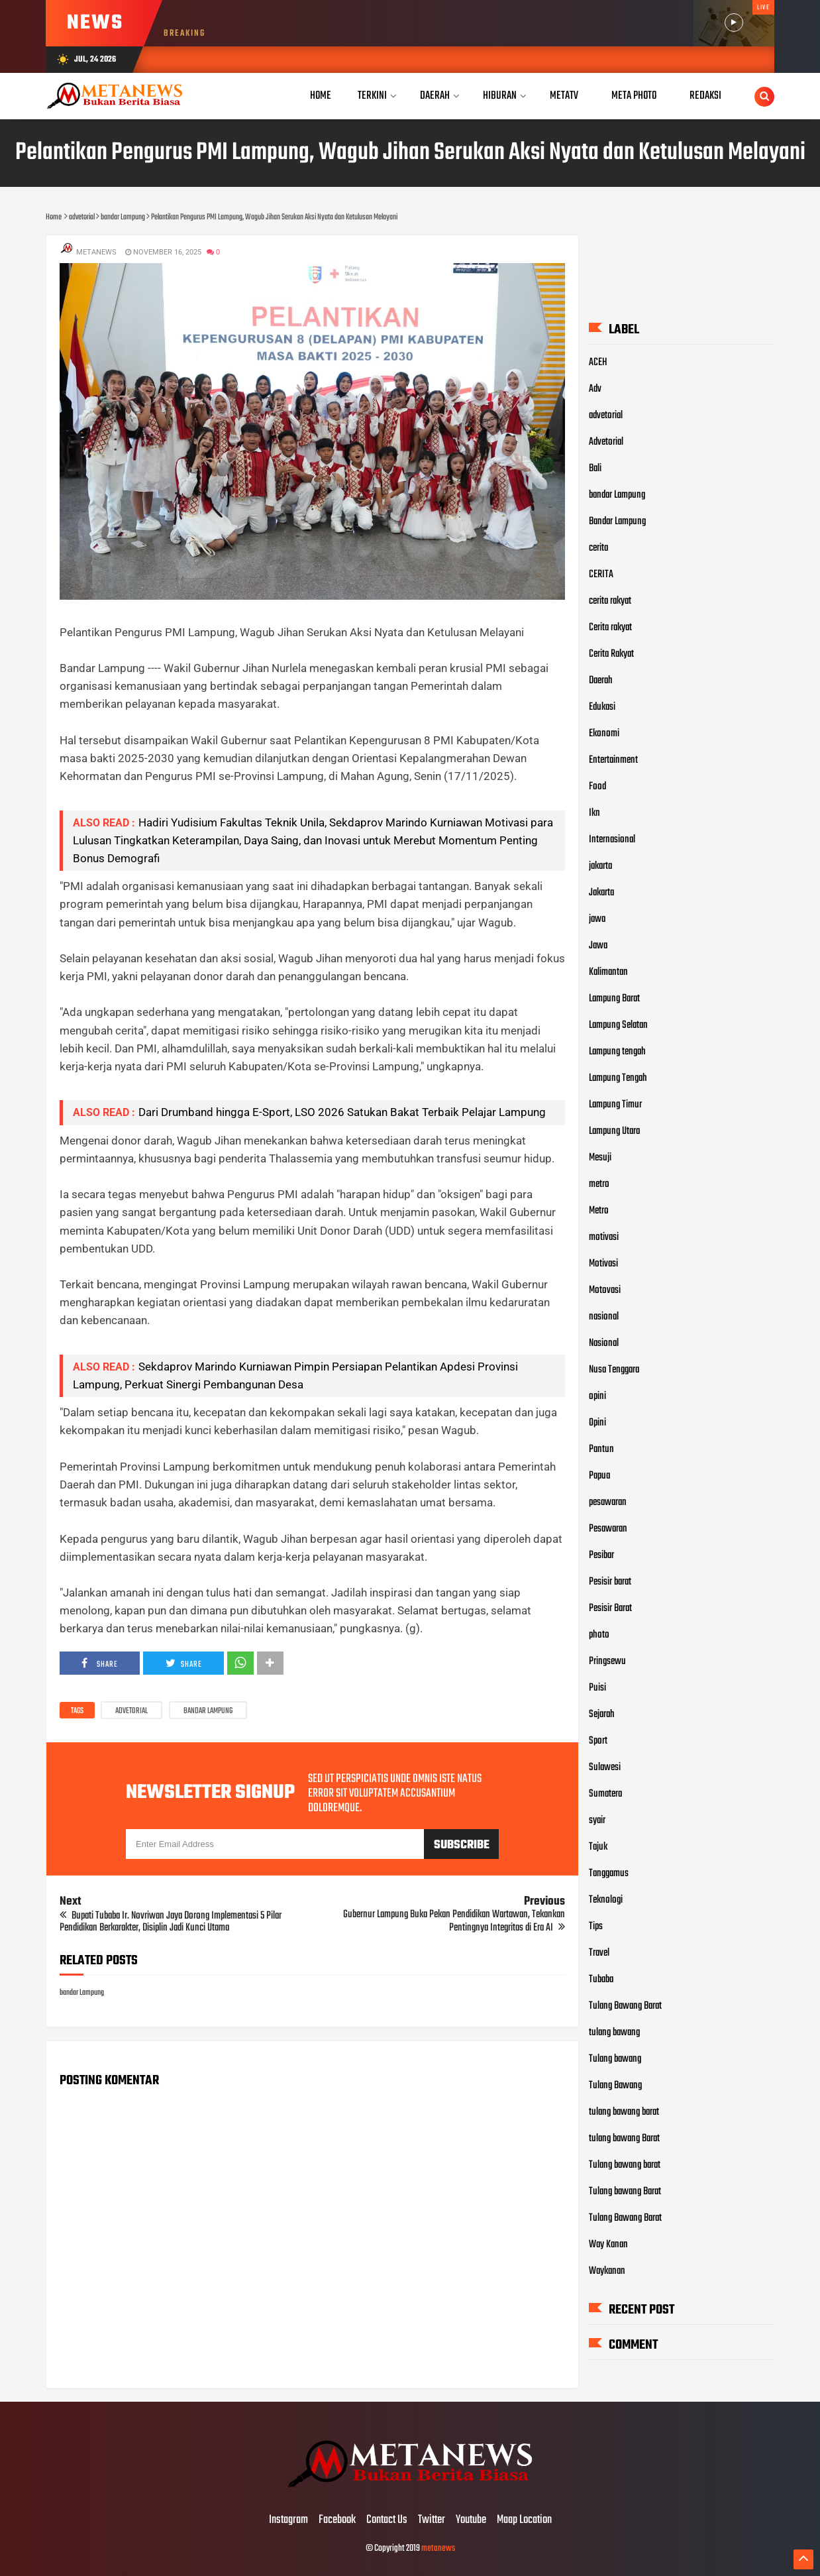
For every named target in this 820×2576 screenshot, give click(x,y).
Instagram (288, 2520)
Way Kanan (608, 2244)
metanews (438, 2548)
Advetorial (606, 441)
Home (320, 96)
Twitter (431, 2520)
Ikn (594, 812)
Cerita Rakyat (611, 653)
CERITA (601, 574)
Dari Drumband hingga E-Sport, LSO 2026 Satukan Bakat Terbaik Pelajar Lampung (342, 1112)
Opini (597, 1422)
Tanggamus (609, 1872)
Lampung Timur (615, 1104)
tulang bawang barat (624, 2111)
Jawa (598, 945)
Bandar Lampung (617, 521)
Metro (599, 1210)
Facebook (337, 2520)
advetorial (131, 1711)
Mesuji (600, 1157)
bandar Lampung (207, 1711)
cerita (598, 547)
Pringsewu (607, 1660)
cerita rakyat (610, 600)
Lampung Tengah (618, 1077)
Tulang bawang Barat (625, 2191)
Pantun (601, 1448)
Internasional (612, 839)
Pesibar (601, 1554)
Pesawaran (608, 1528)
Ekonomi (604, 733)
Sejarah (602, 1713)
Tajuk (598, 1846)
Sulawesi (605, 1766)
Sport (598, 1740)
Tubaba (601, 1979)
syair (597, 1819)
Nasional (604, 1342)
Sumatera (605, 1793)
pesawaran (608, 1501)
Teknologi (606, 1899)
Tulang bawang (615, 2058)
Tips (596, 1925)
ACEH (598, 361)
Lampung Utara (614, 1130)
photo (599, 1634)
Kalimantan (608, 971)
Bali (595, 467)
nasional (604, 1316)
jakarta (600, 865)
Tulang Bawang (615, 2085)
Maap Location (524, 2520)
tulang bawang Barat (624, 2138)
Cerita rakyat (610, 627)
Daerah (601, 680)
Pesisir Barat (610, 1607)
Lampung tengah (617, 1051)
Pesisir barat (610, 1581)
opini (597, 1395)
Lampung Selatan (618, 1024)
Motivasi (603, 1263)
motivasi (604, 1236)
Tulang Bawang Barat (625, 2005)
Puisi (597, 1687)
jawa (597, 918)
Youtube (471, 2520)
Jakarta (601, 892)
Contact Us (386, 2520)
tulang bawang (614, 2032)
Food (597, 786)
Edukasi (602, 706)
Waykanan (607, 2270)
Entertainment (613, 759)
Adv (595, 388)
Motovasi (605, 1289)
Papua (599, 1475)
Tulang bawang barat (624, 2164)
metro (599, 1183)
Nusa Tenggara (614, 1369)
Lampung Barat (614, 998)
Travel (599, 1952)
